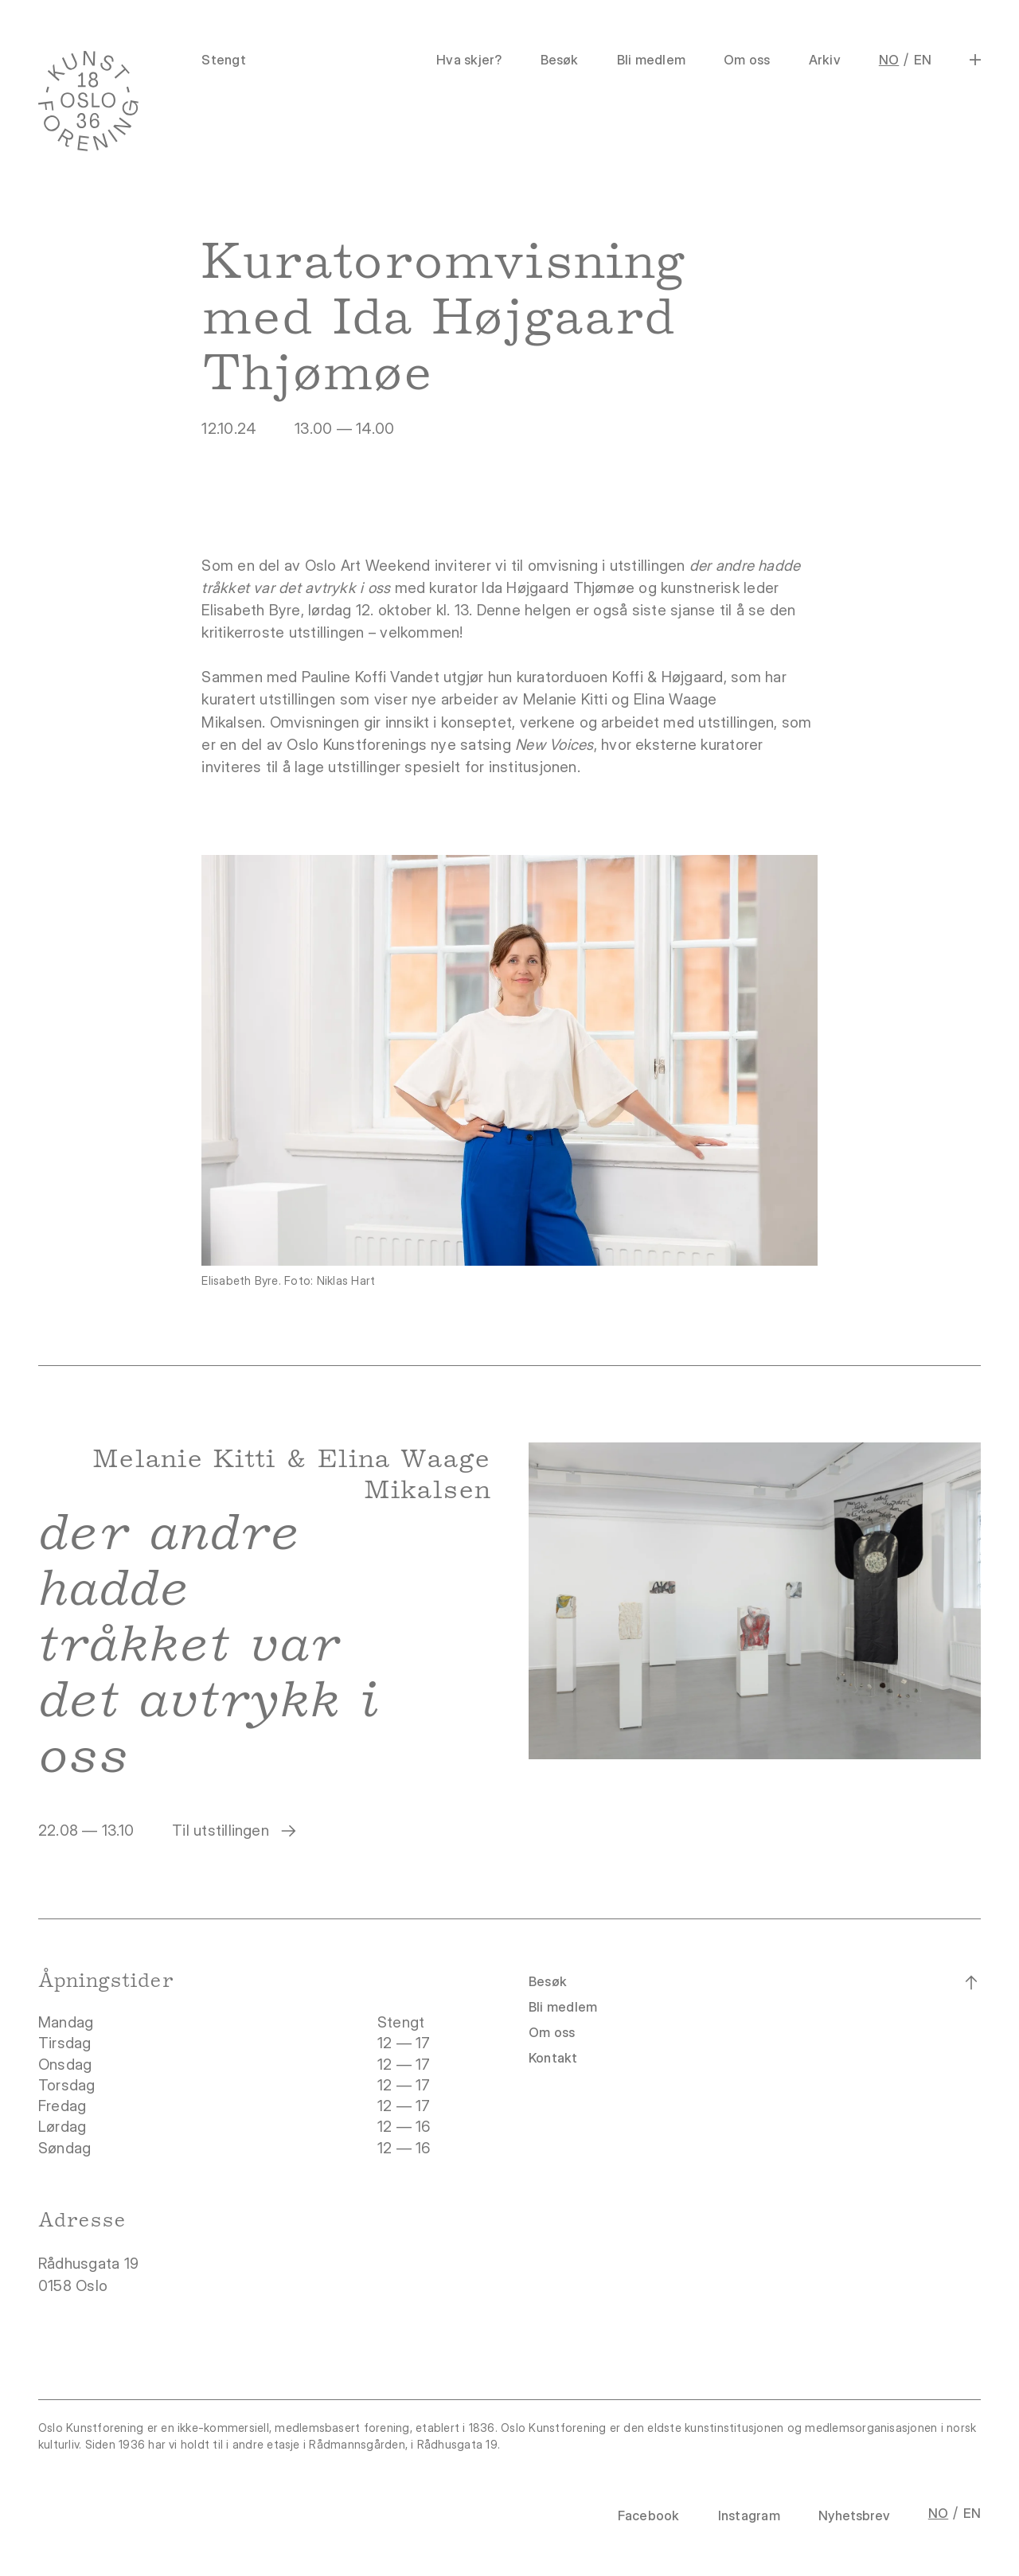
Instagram (749, 2515)
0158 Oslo (74, 2286)
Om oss (747, 60)
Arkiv (825, 60)
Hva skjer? (469, 60)
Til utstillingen (235, 1830)
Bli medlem (651, 60)
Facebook (649, 2515)
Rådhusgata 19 (90, 2263)
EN (922, 60)
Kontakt (553, 2058)
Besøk (560, 60)
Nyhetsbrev (854, 2515)
